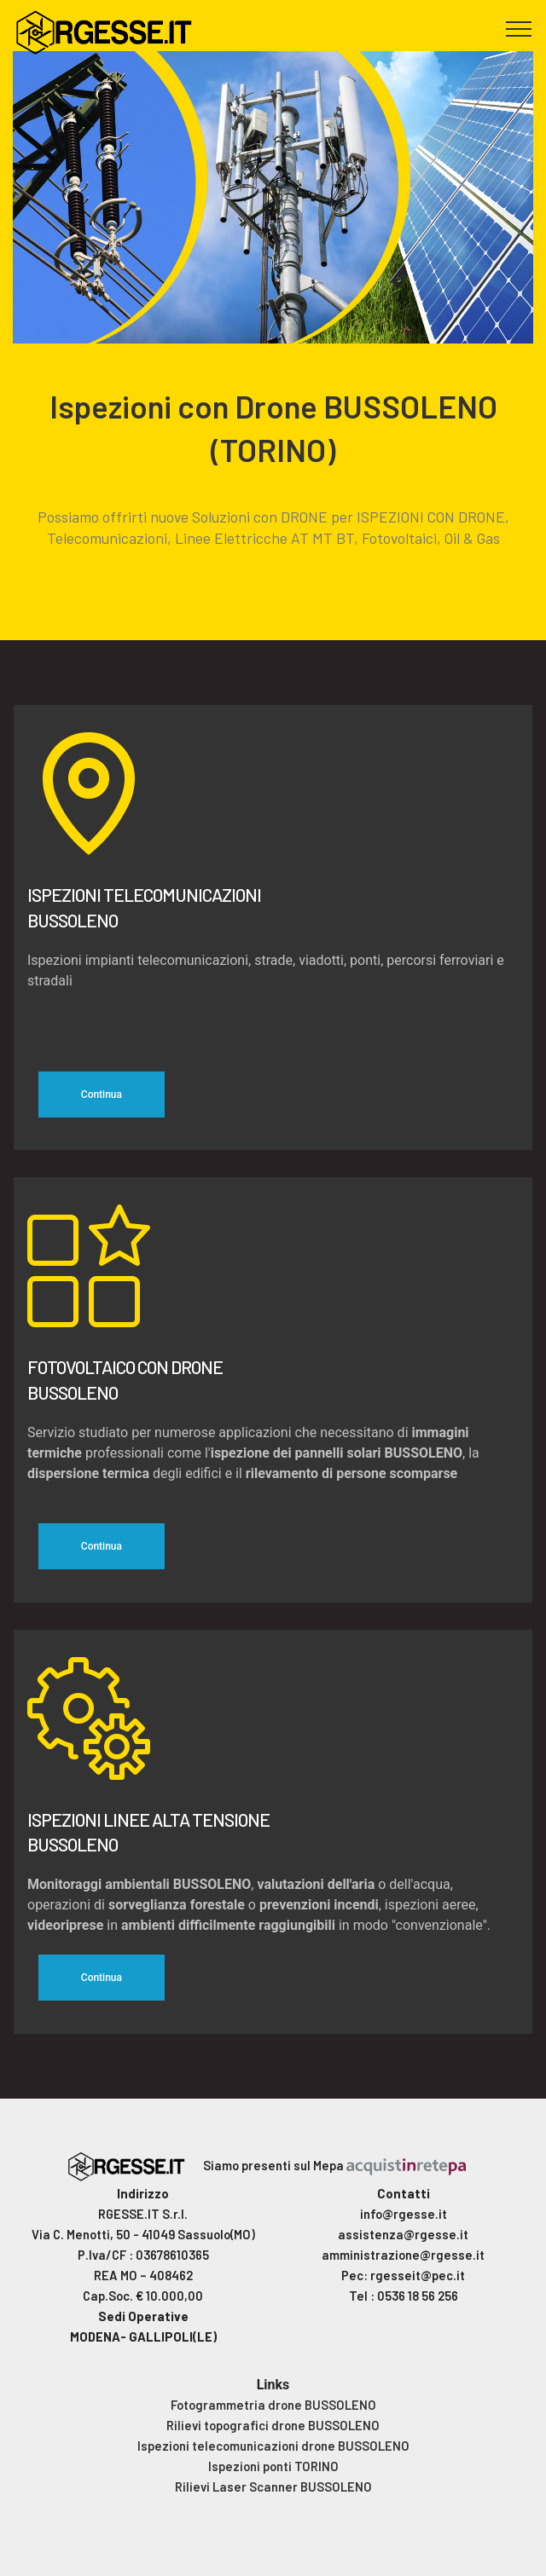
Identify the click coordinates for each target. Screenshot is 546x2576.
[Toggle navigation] (519, 28)
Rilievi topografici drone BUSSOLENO (273, 2425)
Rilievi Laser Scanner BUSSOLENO (273, 2486)
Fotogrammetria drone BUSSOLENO (273, 2404)
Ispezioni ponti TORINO (273, 2466)
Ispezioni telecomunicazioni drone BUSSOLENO (273, 2445)
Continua (101, 1094)
